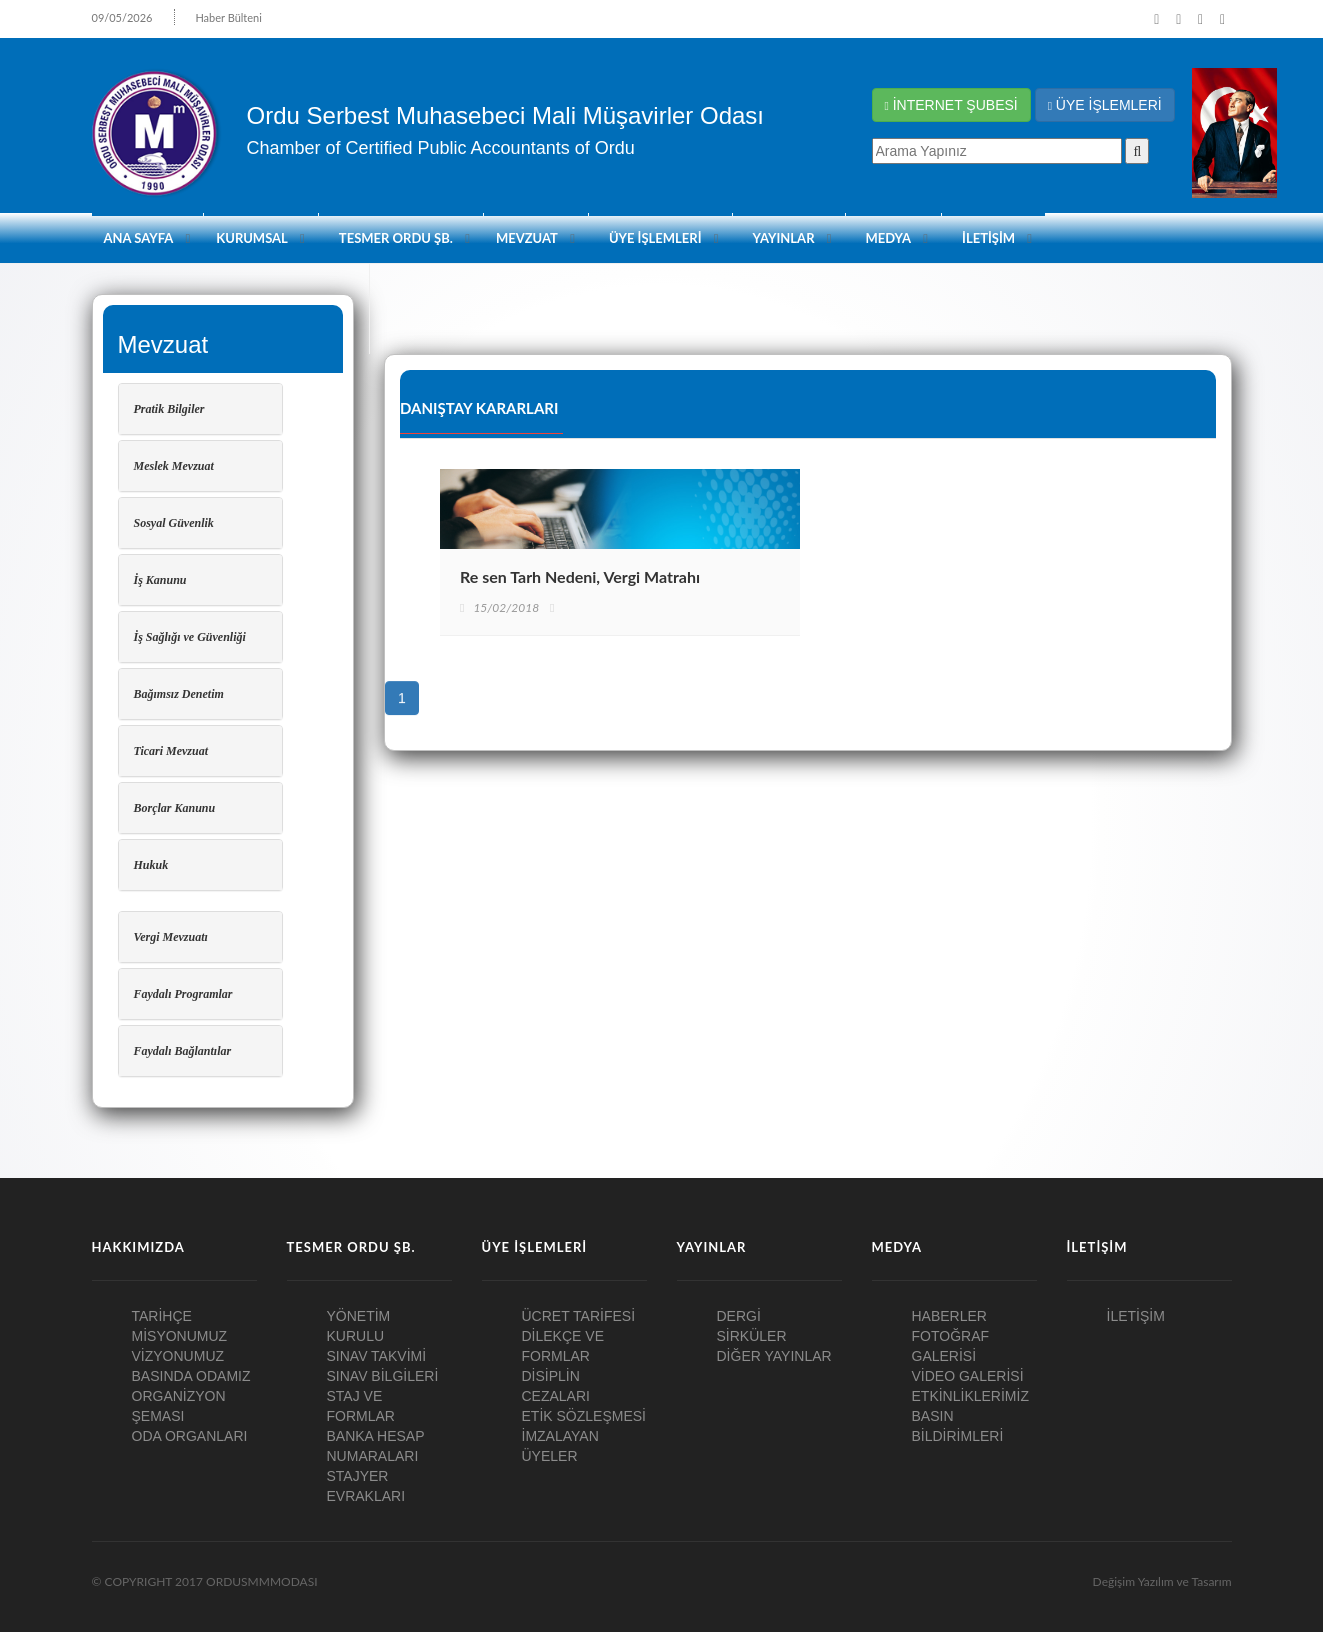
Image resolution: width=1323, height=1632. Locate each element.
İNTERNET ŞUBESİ (951, 105)
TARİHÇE (162, 1316)
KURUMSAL (252, 238)
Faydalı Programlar (183, 994)
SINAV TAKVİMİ (377, 1356)
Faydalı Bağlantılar (183, 1051)
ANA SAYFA (139, 238)
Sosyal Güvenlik (174, 523)
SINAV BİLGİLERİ (383, 1376)
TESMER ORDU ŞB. (396, 238)
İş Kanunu (160, 580)
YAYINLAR (784, 238)
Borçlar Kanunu (175, 808)
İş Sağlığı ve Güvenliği (190, 637)
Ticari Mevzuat (171, 751)
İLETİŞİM (988, 238)
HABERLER (949, 1316)
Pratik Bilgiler (169, 409)
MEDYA (889, 238)
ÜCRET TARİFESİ (579, 1316)
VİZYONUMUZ (178, 1356)
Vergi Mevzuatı (171, 937)
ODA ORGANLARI (190, 1436)
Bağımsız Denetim (179, 694)
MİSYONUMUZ (180, 1336)
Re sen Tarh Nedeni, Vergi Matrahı (580, 576)
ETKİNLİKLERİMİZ (970, 1396)
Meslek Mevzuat (174, 466)
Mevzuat (527, 238)
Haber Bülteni (228, 17)
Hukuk (151, 865)
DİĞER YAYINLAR (774, 1356)
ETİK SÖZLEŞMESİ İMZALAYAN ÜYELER (584, 1436)
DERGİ (739, 1316)
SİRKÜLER (752, 1336)
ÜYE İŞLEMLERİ (1105, 105)
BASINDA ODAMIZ (191, 1376)
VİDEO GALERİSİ (968, 1376)
